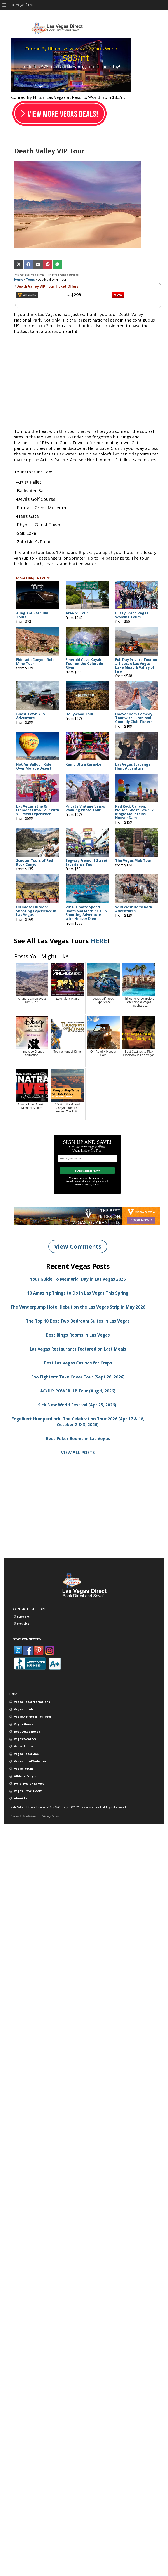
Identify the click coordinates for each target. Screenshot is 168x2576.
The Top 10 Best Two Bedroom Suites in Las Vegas (78, 1321)
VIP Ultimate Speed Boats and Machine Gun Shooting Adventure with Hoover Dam (86, 913)
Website (23, 1623)
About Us (21, 1798)
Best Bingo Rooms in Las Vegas (78, 1335)
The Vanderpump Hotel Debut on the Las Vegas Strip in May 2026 (77, 1307)
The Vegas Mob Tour (133, 861)
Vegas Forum (23, 1769)
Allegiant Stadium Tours (32, 615)
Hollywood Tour (79, 714)
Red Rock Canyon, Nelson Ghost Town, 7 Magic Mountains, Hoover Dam (134, 812)
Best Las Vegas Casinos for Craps (78, 1363)
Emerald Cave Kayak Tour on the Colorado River (84, 663)
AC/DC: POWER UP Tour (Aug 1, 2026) (78, 1391)
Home (18, 280)
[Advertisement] (84, 1511)
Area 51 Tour (77, 613)
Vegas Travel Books (28, 1791)
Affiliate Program (26, 1776)
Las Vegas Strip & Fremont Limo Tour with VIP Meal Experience (37, 810)
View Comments (77, 1246)
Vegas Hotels (23, 1709)
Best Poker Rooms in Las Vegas (78, 1438)
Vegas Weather (25, 1739)
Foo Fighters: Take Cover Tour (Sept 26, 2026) (78, 1377)
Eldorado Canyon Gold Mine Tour (35, 662)
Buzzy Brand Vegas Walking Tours (131, 615)
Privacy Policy (50, 1816)
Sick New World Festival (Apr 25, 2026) (77, 1405)
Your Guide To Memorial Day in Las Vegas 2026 (78, 1279)
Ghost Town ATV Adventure (30, 716)
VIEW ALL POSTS (78, 1452)
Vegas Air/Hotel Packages (32, 1717)
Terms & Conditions (23, 1816)
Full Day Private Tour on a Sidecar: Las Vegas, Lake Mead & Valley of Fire (136, 665)
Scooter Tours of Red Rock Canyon (34, 862)
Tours (30, 280)
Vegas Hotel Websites (30, 1761)
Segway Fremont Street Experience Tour (87, 862)
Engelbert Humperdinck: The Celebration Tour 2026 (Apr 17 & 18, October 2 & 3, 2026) (77, 1421)
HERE (99, 940)
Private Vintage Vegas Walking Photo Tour (85, 808)
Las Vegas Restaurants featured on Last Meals (78, 1349)
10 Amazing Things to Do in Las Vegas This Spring (77, 1293)
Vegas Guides (24, 1746)
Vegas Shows (23, 1724)
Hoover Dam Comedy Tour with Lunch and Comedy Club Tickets (133, 718)
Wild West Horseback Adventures (133, 909)
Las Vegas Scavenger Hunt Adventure (133, 766)
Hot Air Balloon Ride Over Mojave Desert (33, 766)
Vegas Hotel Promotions (32, 1702)
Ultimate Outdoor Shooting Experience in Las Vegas (36, 911)
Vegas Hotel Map (26, 1754)
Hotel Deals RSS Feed (29, 1783)
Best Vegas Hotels (27, 1731)
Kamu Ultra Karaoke (83, 765)
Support (23, 1616)
